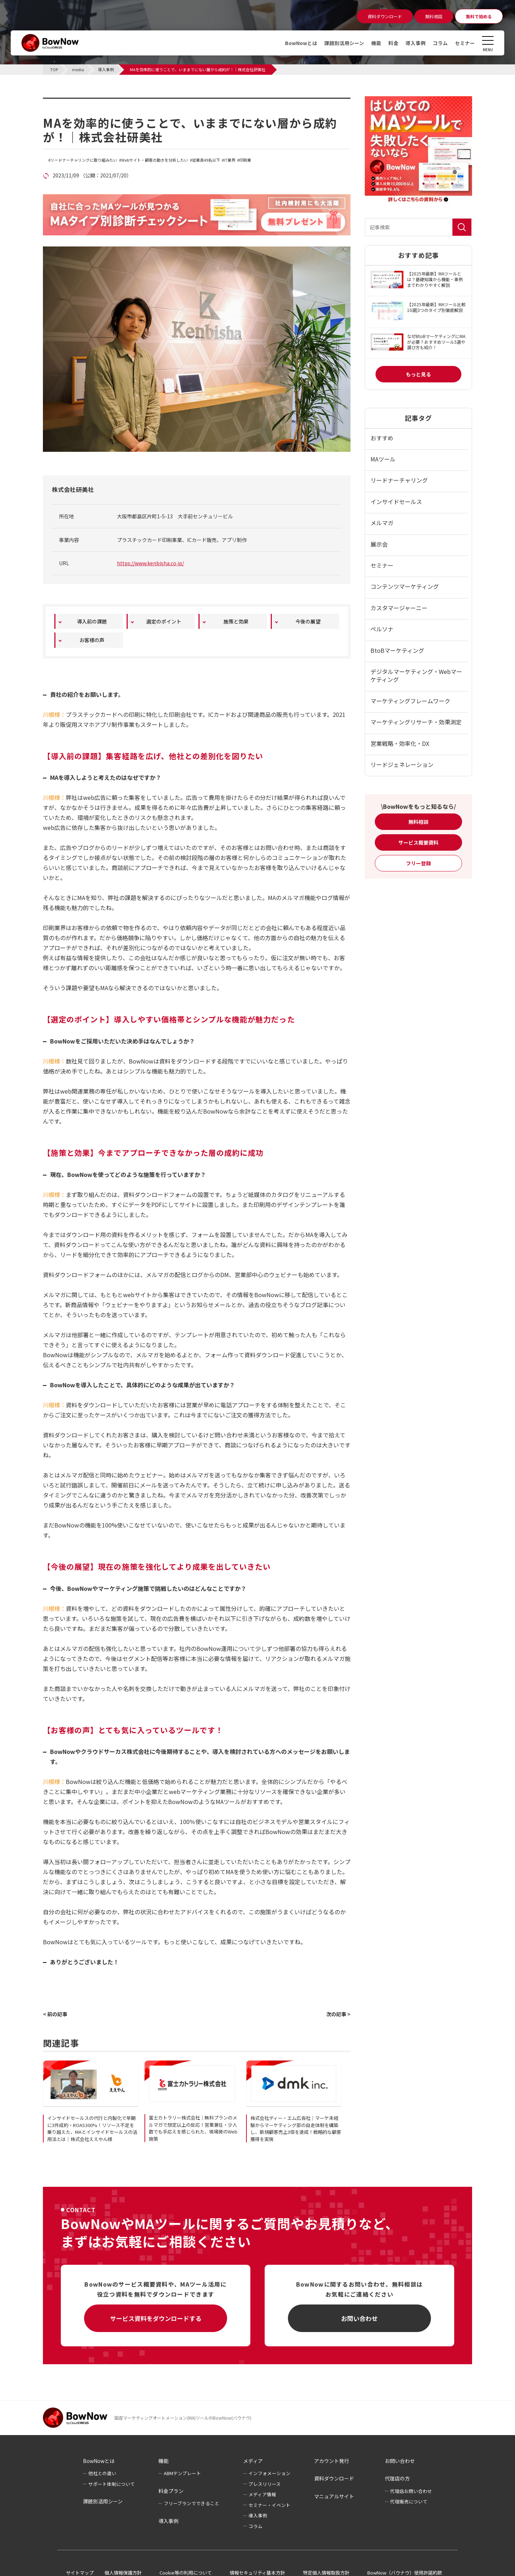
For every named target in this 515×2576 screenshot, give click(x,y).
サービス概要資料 (418, 842)
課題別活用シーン (344, 43)
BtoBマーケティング (397, 650)
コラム (440, 43)
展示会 (379, 544)
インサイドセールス (396, 501)
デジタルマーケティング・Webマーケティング (416, 675)
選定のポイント (163, 621)
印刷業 (245, 160)
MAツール (383, 459)
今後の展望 (307, 621)
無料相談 (418, 821)
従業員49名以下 (206, 160)
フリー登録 (418, 863)
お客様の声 (91, 640)
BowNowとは (301, 43)
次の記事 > (338, 2014)
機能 (376, 43)
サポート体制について (111, 2483)
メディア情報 (262, 2494)
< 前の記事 (55, 2014)
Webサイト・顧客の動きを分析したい (154, 160)
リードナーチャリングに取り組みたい (83, 160)
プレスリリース (265, 2483)
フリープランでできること (191, 2503)
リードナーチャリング (399, 480)
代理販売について (408, 2501)
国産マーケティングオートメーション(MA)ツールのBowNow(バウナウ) (182, 2418)
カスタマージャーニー (399, 607)
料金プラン (170, 2490)
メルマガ (382, 522)
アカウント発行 (331, 2460)
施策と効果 (236, 621)
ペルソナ (382, 629)
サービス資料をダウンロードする (155, 2318)
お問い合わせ (359, 2318)
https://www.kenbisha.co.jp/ (150, 563)
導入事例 (416, 43)
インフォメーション (269, 2473)
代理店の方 (397, 2478)
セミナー (465, 43)
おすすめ (382, 438)
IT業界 (229, 160)
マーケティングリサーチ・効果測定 (416, 722)
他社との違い (102, 2473)
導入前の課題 (92, 621)
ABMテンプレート (182, 2473)
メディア (253, 2460)
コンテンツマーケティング (405, 586)
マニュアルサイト (334, 2496)
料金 (393, 43)
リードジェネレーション (402, 764)
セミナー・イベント (269, 2505)
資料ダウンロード (334, 2478)
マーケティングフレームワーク (410, 700)
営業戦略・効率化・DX (400, 743)
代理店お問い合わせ (411, 2491)
